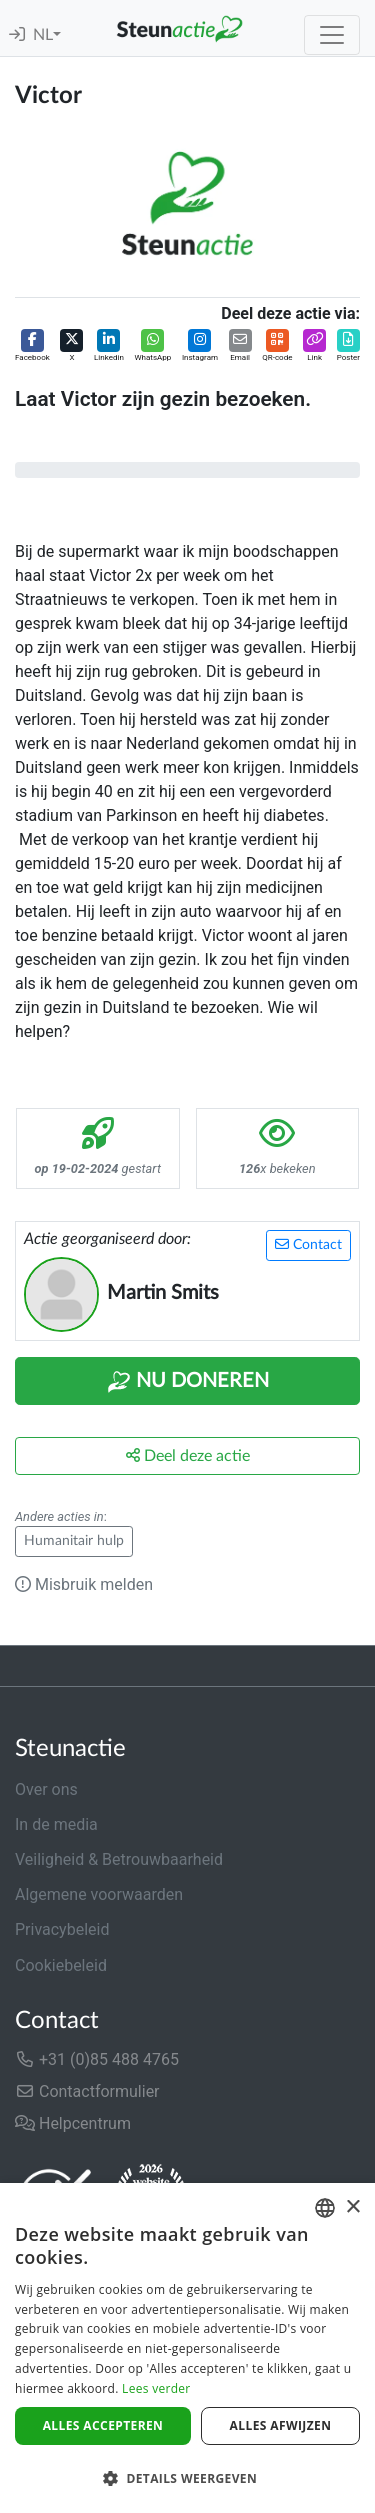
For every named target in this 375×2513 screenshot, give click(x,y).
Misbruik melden (84, 1584)
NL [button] (43, 35)
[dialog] (187, 2348)
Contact (308, 1244)
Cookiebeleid (61, 1965)
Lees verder (156, 2388)
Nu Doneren (188, 1382)
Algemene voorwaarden (99, 1894)
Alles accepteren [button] (103, 2425)
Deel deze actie (188, 1455)
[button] (32, 346)
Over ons (46, 1789)
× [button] (352, 2207)
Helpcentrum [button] (73, 2123)
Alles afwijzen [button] (281, 2425)
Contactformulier (87, 2091)
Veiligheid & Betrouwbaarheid (119, 1859)
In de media (56, 1824)
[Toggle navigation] (332, 35)
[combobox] (325, 2208)
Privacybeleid (62, 1929)
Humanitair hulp (74, 1541)
